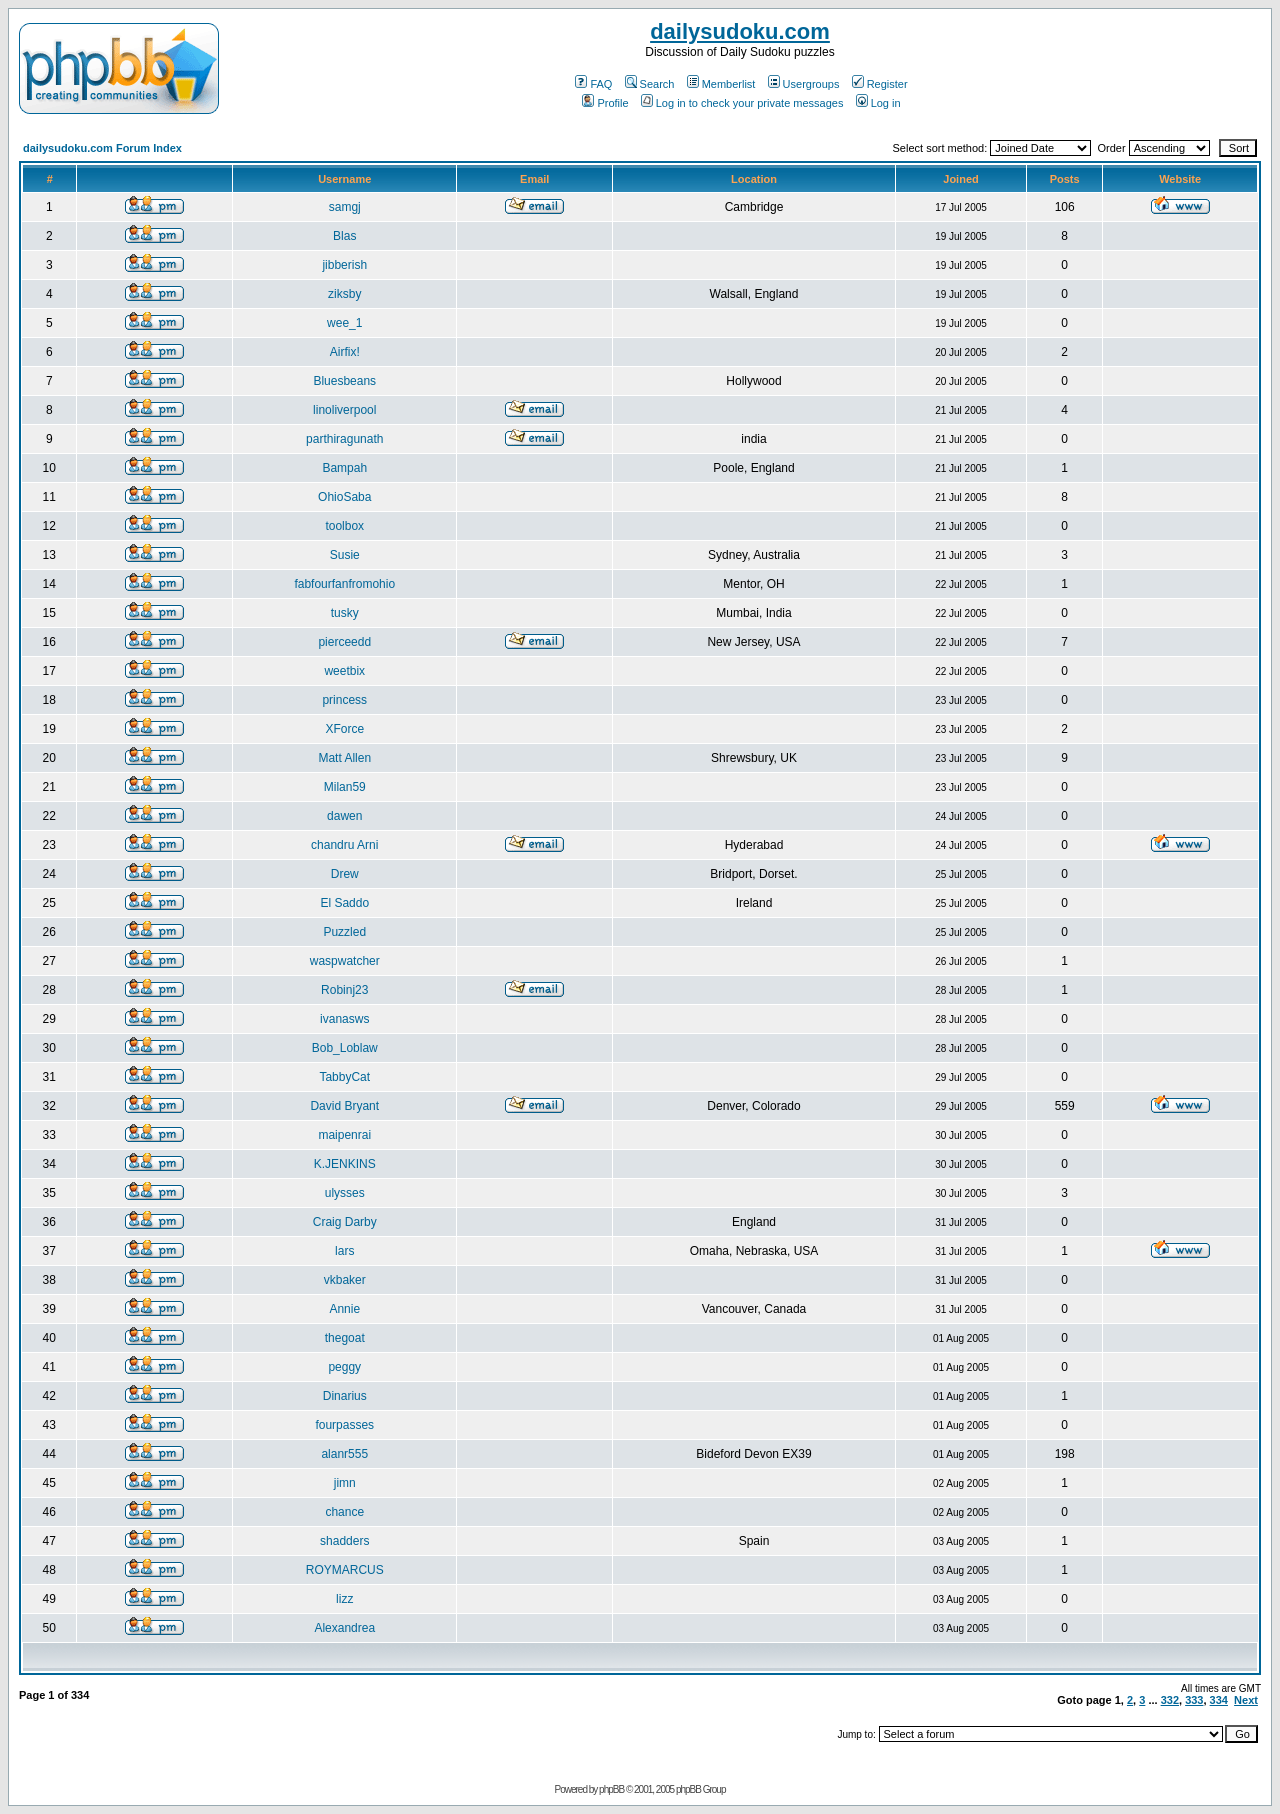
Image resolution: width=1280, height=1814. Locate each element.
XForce (344, 729)
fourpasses (344, 1425)
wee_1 (344, 323)
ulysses (345, 1193)
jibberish (344, 265)
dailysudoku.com (740, 31)
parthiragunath (344, 439)
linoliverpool (344, 410)
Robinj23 (344, 990)
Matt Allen (344, 758)
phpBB (611, 1789)
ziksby (344, 294)
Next (1246, 1700)
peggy (344, 1367)
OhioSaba (344, 497)
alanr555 (344, 1454)
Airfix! (345, 352)
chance (344, 1512)
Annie (344, 1309)
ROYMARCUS (345, 1570)
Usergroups (804, 84)
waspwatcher (345, 961)
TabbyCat (344, 1077)
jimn (345, 1483)
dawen (344, 816)
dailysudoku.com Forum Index (102, 148)
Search (650, 84)
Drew (345, 874)
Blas (344, 236)
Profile (605, 103)
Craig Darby (345, 1222)
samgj (345, 207)
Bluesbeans (344, 381)
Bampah (344, 468)
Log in (878, 103)
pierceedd (344, 642)
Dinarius (345, 1396)
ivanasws (344, 1019)
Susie (345, 555)
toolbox (344, 526)
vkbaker (345, 1280)
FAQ (593, 84)
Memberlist (721, 84)
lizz (344, 1599)
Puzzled (344, 932)
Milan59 (345, 787)
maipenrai (344, 1135)
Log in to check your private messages (742, 103)
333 (1194, 1700)
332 (1170, 1700)
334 (1219, 1700)
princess (344, 700)
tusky (345, 613)
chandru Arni (344, 845)
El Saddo (344, 903)
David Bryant (344, 1106)
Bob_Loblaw (345, 1048)
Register (880, 84)
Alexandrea (344, 1628)
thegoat (345, 1338)
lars (344, 1251)
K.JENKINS (345, 1164)
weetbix (344, 671)
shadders (344, 1541)
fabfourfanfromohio (344, 584)
